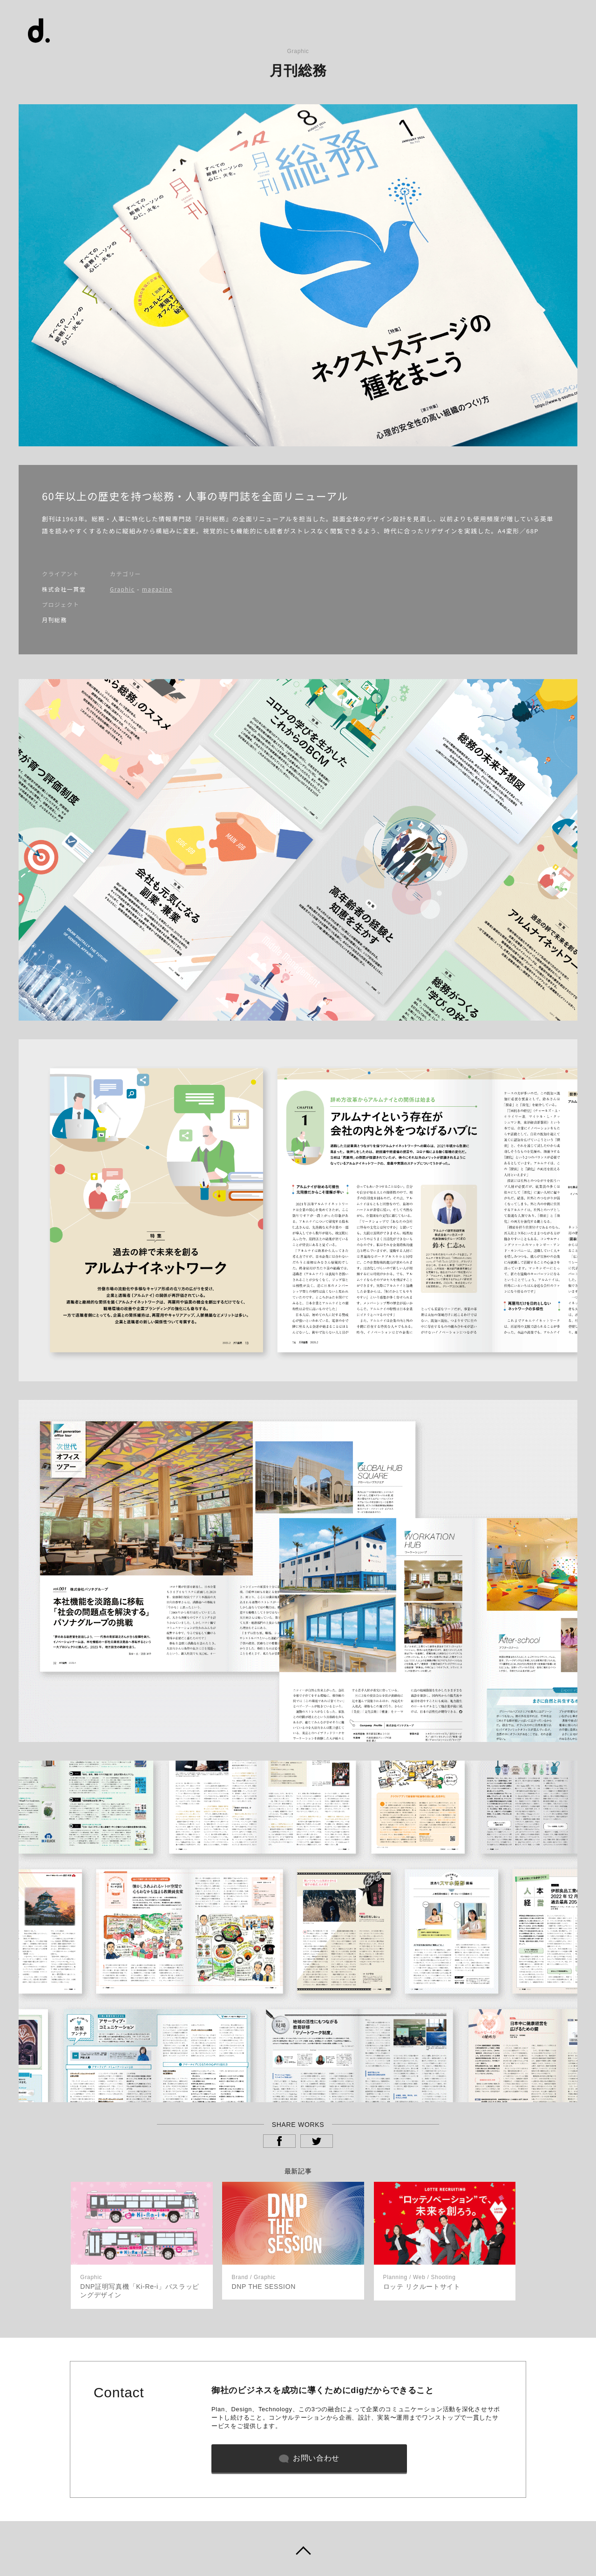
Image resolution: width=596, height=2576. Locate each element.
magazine (157, 589)
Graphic (122, 589)
